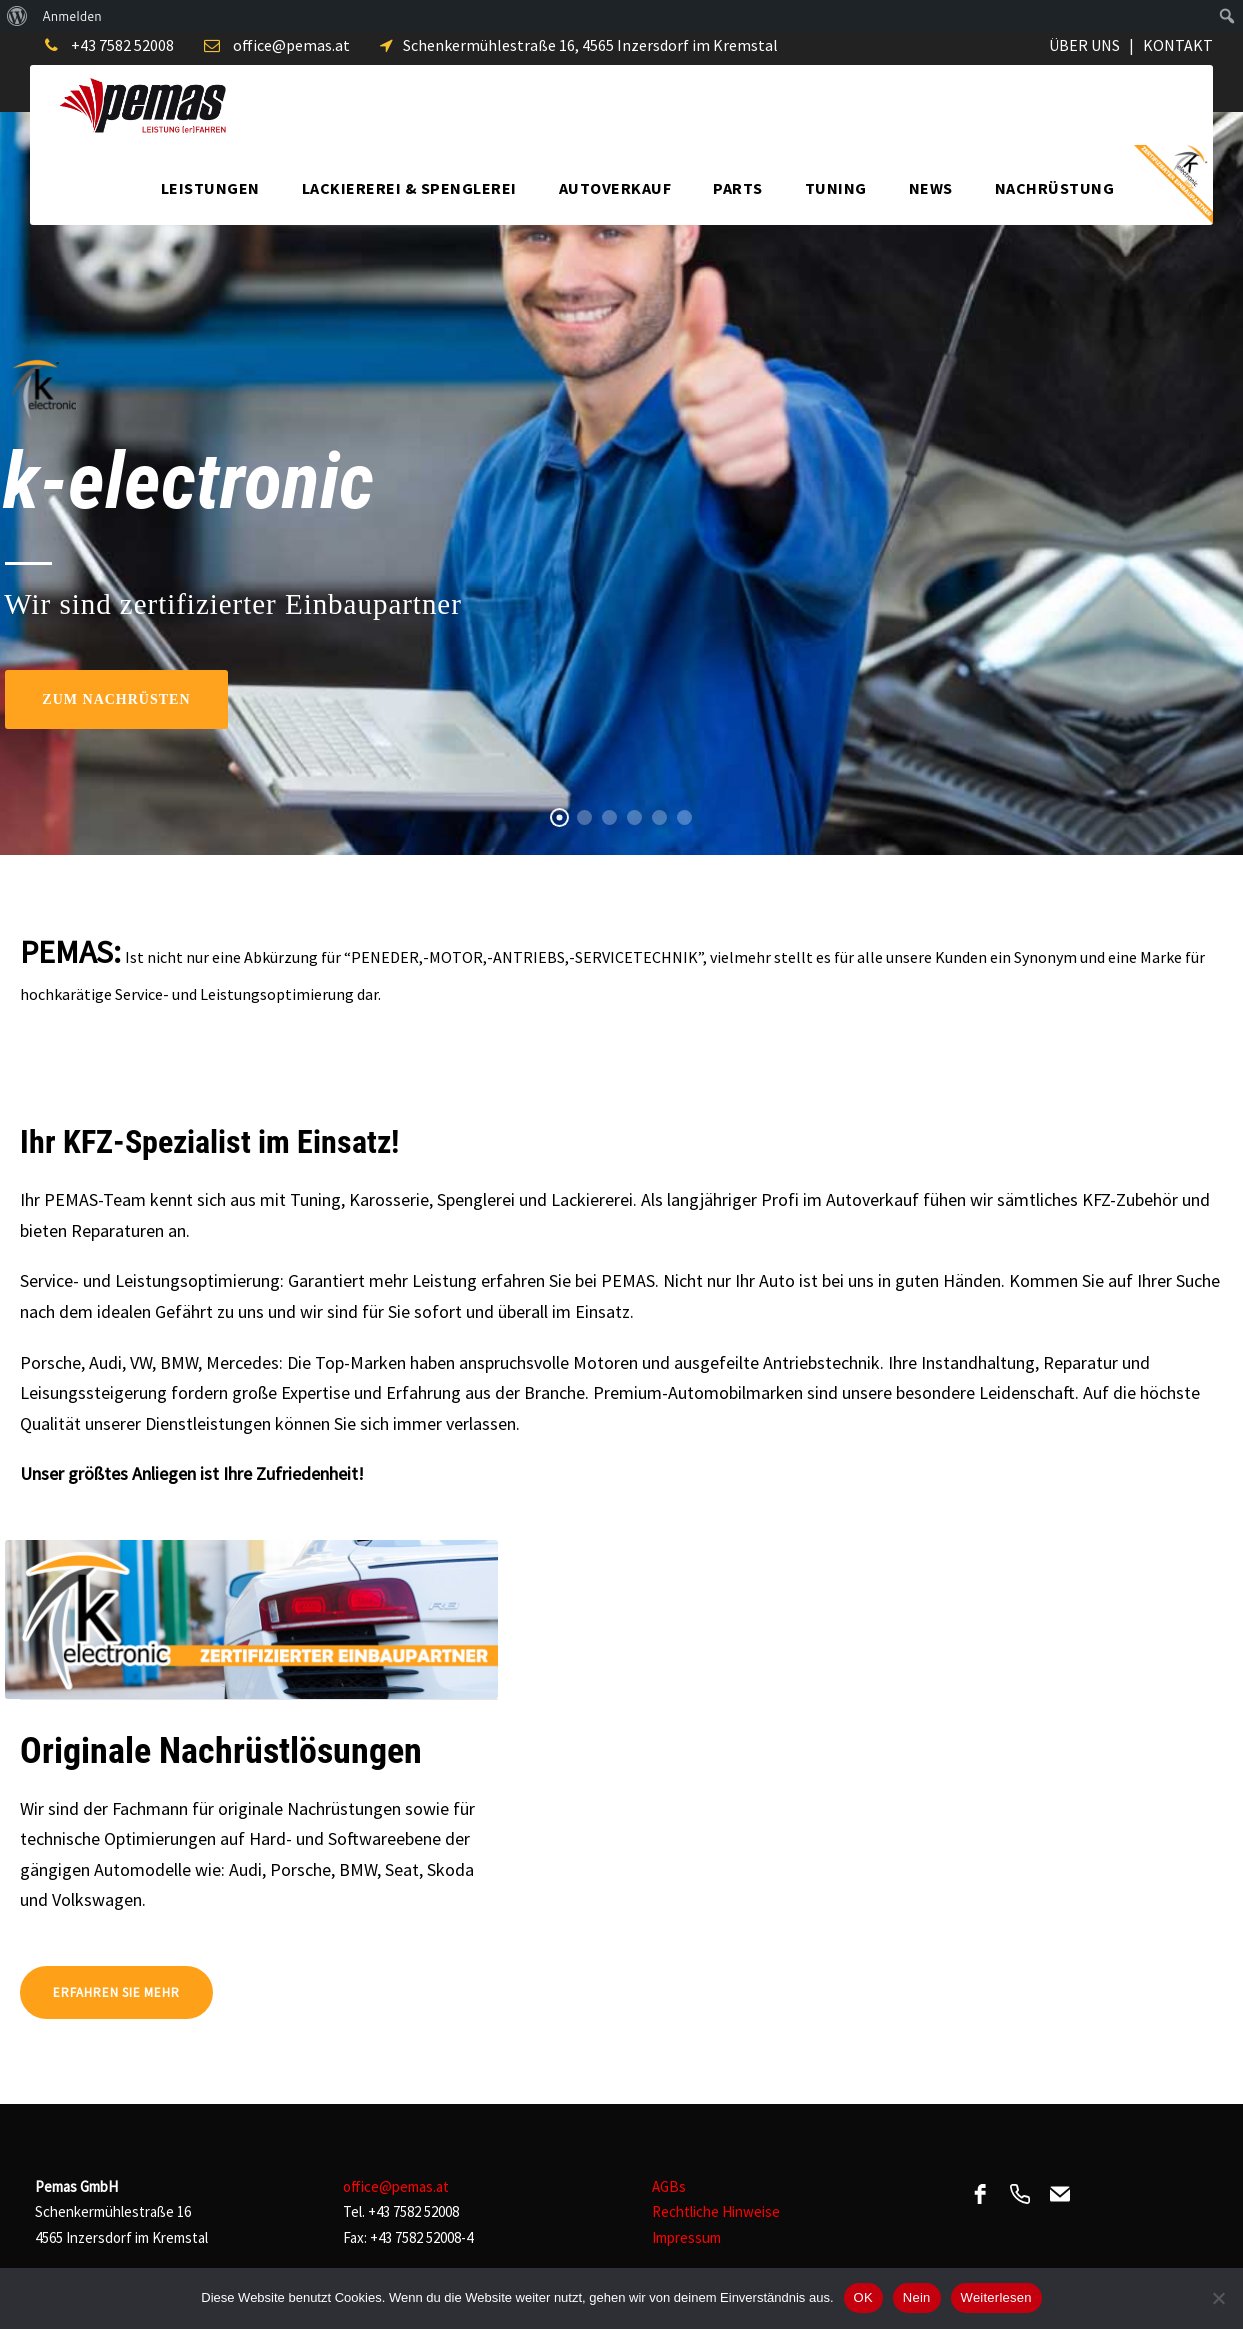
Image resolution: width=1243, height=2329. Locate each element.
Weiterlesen (996, 2297)
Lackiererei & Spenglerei (409, 188)
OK (863, 2297)
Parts (738, 188)
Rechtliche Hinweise (716, 2211)
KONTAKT (1178, 45)
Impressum (686, 2237)
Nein (917, 2297)
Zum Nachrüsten (116, 699)
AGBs (669, 2186)
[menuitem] (17, 16)
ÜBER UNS (1084, 45)
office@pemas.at (291, 45)
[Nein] (1218, 2298)
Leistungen (210, 188)
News (931, 188)
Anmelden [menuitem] (72, 16)
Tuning (836, 188)
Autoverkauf (615, 188)
